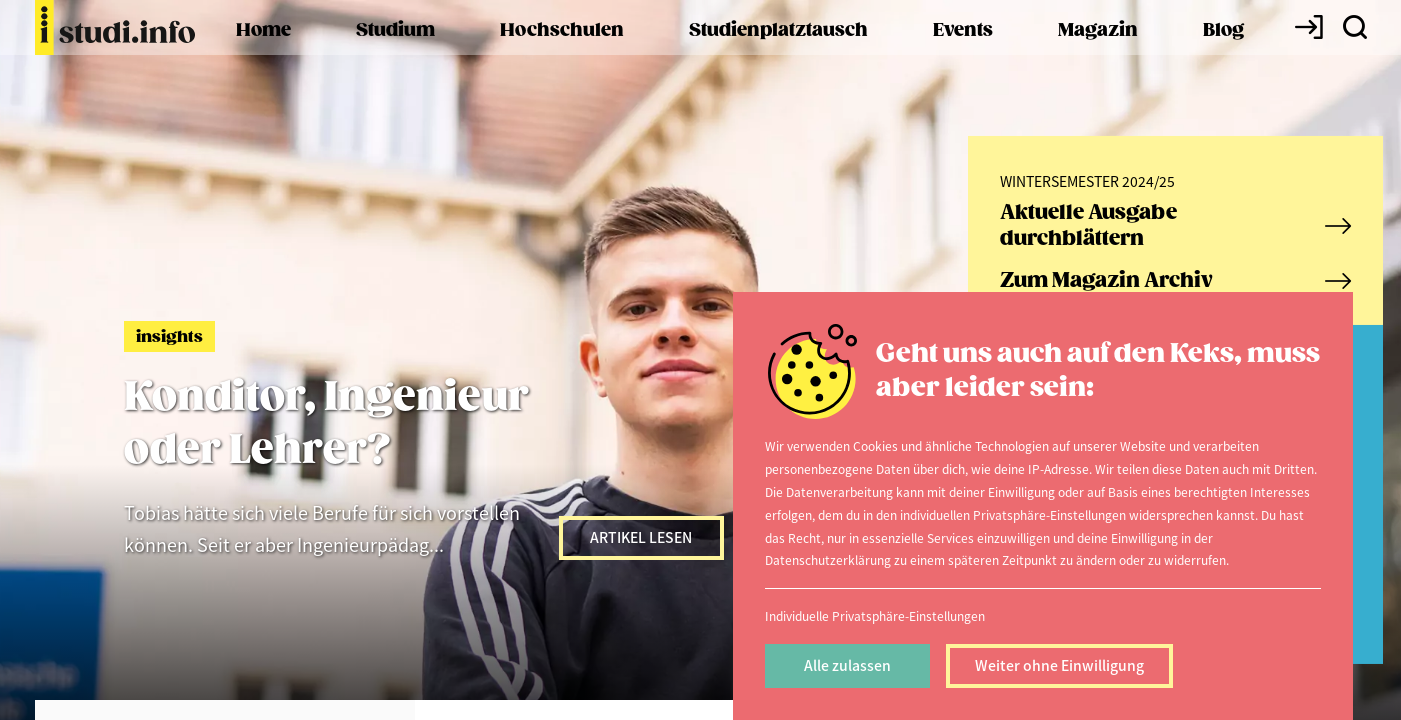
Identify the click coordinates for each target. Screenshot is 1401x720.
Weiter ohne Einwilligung (1059, 665)
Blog (1223, 30)
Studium (395, 30)
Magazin (1098, 30)
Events (963, 30)
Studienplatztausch (778, 30)
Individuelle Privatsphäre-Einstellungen (875, 615)
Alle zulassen (847, 665)
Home (263, 30)
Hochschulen (562, 30)
